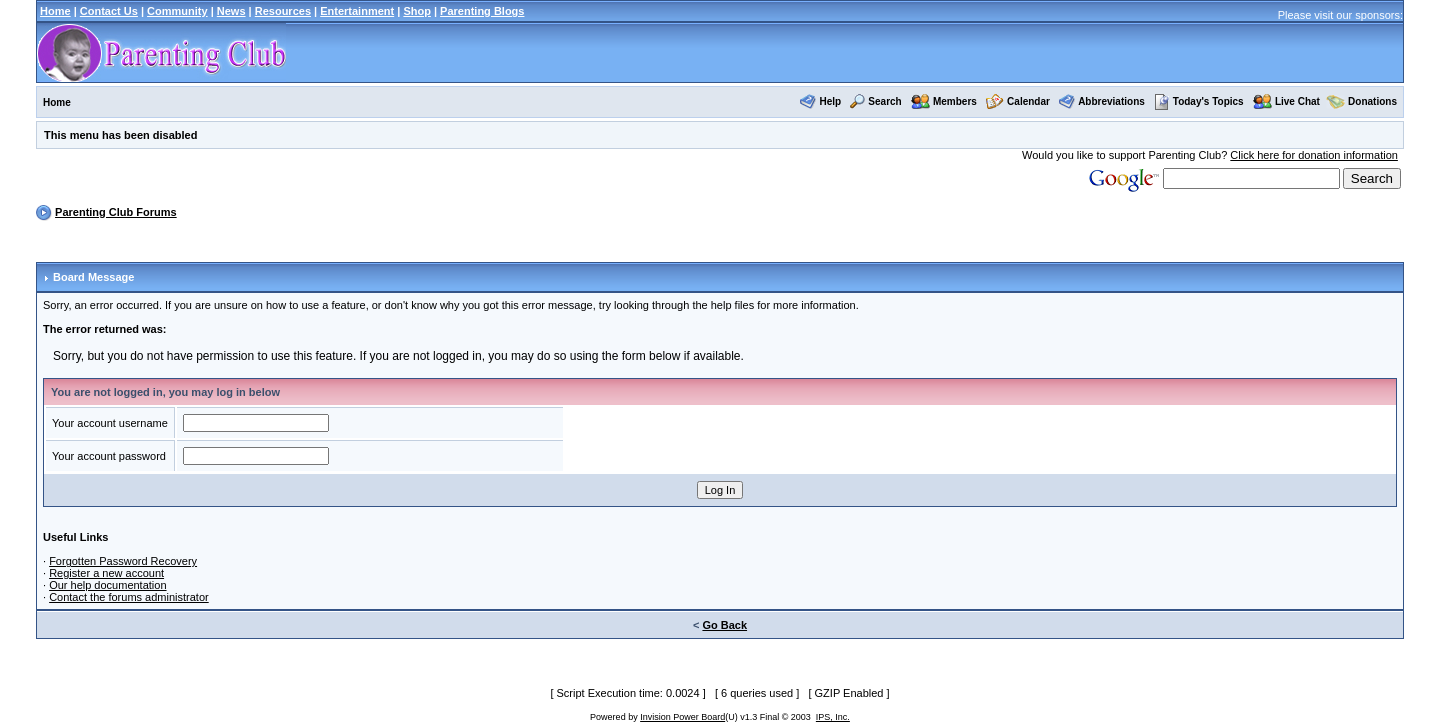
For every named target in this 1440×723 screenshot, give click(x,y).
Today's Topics (1199, 101)
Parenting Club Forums (116, 212)
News (231, 11)
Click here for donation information (1314, 155)
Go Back (724, 625)
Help (830, 101)
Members (955, 101)
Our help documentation (107, 585)
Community (177, 11)
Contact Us (109, 11)
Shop (417, 11)
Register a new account (106, 573)
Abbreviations (1111, 101)
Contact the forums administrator (129, 597)
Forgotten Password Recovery (123, 561)
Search (884, 101)
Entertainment (357, 11)
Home (55, 11)
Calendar (1028, 101)
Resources (283, 11)
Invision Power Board (682, 717)
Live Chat (1297, 101)
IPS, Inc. (833, 717)
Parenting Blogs (482, 11)
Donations (1372, 101)
